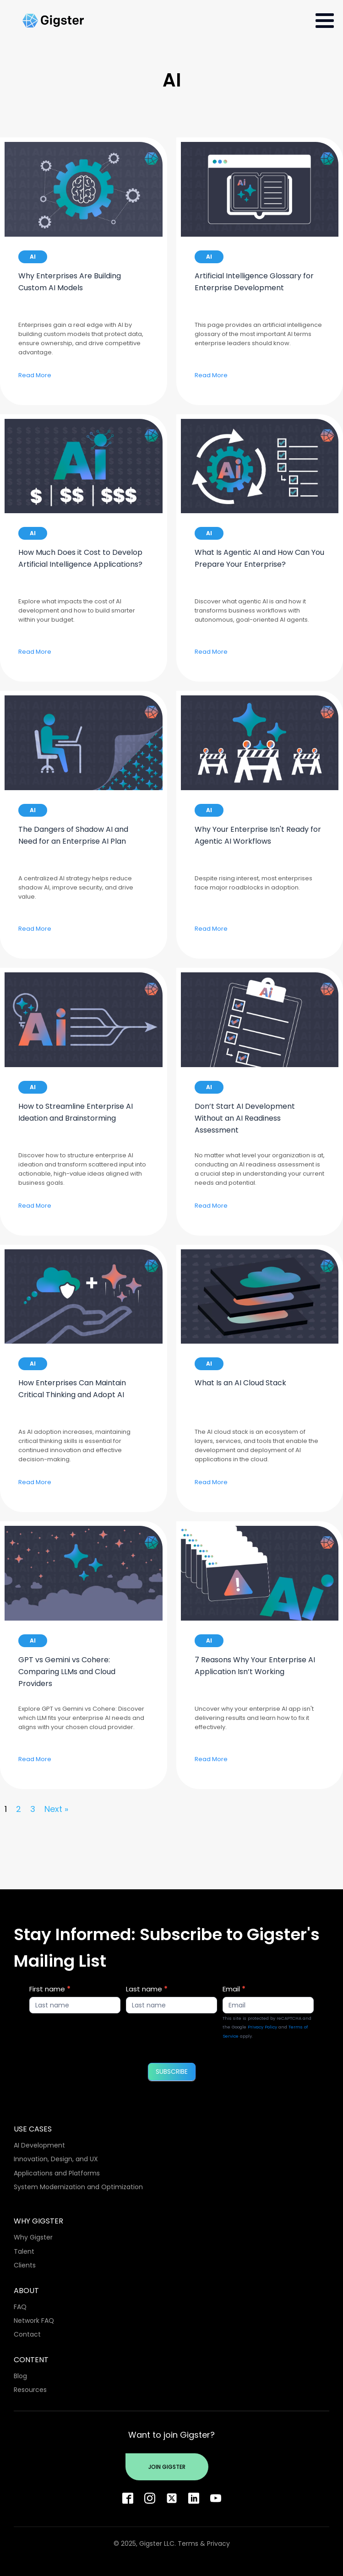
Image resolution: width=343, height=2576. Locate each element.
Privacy (218, 2543)
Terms (188, 2543)
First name (50, 1989)
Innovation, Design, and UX (56, 2159)
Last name (147, 1989)
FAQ (20, 2306)
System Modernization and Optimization (78, 2186)
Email (234, 1989)
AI (33, 256)
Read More (34, 375)
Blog (20, 2376)
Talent (24, 2251)
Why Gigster (33, 2237)
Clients (25, 2265)
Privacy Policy (262, 2027)
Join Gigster (166, 2467)
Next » (56, 1809)
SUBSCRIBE (172, 2071)
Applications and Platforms (57, 2173)
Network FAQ (34, 2320)
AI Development (39, 2145)
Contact (27, 2334)
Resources (30, 2389)
